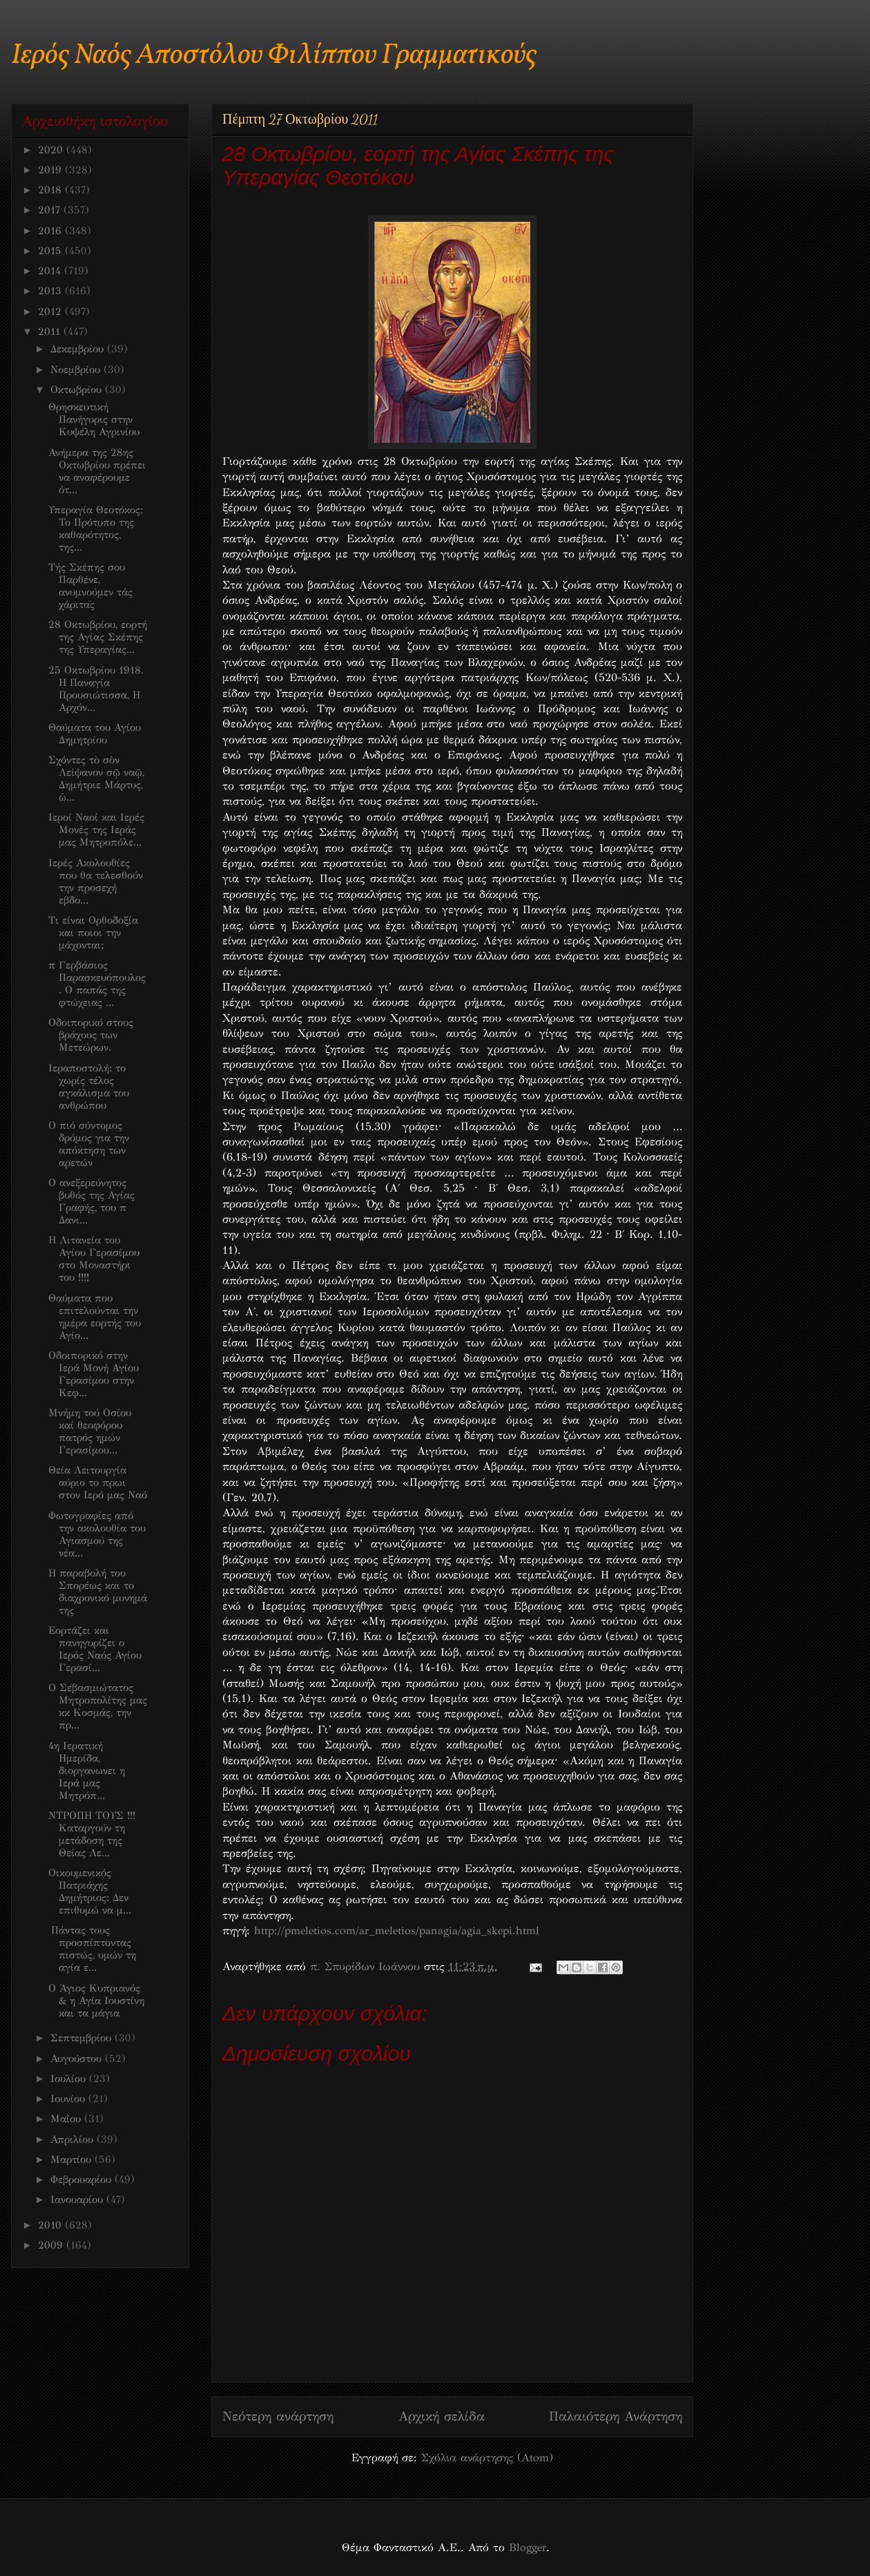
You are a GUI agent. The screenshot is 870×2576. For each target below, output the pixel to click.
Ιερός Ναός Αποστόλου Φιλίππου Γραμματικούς (273, 55)
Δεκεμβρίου (78, 349)
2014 (51, 271)
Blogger (527, 2547)
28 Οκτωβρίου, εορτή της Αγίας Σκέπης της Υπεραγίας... (97, 637)
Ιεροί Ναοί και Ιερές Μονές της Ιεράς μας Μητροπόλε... (96, 829)
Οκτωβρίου (77, 389)
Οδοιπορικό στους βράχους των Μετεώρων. (90, 1034)
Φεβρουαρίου (82, 2179)
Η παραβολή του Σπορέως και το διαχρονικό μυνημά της (97, 1591)
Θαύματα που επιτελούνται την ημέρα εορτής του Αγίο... (94, 1317)
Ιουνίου (69, 2098)
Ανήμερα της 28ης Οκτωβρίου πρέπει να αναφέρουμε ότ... (97, 471)
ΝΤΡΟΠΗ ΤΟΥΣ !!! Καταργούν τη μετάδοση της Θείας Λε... (91, 1834)
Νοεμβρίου (77, 369)
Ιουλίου (69, 2078)
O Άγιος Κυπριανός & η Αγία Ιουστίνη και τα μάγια (96, 2000)
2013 (51, 291)
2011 (51, 331)
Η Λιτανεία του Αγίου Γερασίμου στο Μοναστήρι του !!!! (93, 1259)
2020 (52, 150)
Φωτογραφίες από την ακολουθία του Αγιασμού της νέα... (97, 1534)
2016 (51, 231)
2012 (51, 311)
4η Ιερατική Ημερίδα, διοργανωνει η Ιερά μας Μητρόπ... (86, 1770)
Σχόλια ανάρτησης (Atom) (487, 2457)
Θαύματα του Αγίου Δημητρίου (94, 733)
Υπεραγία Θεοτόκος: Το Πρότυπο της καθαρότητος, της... (95, 528)
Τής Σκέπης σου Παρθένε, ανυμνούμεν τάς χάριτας (90, 586)
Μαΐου (67, 2118)
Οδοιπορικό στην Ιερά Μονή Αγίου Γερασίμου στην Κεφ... (93, 1374)
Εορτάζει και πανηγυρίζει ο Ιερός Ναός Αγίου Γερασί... (95, 1649)
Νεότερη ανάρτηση (278, 2416)
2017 (51, 210)
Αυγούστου (77, 2058)
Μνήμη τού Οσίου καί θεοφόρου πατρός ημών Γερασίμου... (89, 1431)
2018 (51, 190)
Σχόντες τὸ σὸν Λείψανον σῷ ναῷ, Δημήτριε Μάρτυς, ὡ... (96, 778)
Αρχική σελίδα (441, 2416)
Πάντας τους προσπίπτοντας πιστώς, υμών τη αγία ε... (92, 1949)
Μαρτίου (72, 2159)
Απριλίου (73, 2139)
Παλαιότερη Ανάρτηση (615, 2416)
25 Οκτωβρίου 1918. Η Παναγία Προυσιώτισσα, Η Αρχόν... (96, 689)
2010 (51, 2225)
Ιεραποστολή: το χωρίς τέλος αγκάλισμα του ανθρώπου (88, 1087)
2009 (52, 2245)
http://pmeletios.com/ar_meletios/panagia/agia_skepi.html (396, 1930)
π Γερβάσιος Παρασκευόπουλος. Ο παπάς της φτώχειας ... (97, 984)
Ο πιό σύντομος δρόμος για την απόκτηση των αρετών (88, 1144)
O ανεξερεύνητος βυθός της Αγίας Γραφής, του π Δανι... (91, 1201)
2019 (51, 170)
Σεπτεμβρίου (82, 2038)
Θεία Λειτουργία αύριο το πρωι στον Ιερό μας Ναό (97, 1482)
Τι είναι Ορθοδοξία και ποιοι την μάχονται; (93, 932)
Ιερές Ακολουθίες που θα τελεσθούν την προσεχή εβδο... (95, 881)
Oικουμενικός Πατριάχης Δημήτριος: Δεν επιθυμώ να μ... (89, 1891)
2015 (51, 251)
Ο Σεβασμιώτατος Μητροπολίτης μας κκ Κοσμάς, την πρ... (97, 1706)
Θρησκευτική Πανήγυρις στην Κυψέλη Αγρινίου (93, 419)
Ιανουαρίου (78, 2199)
